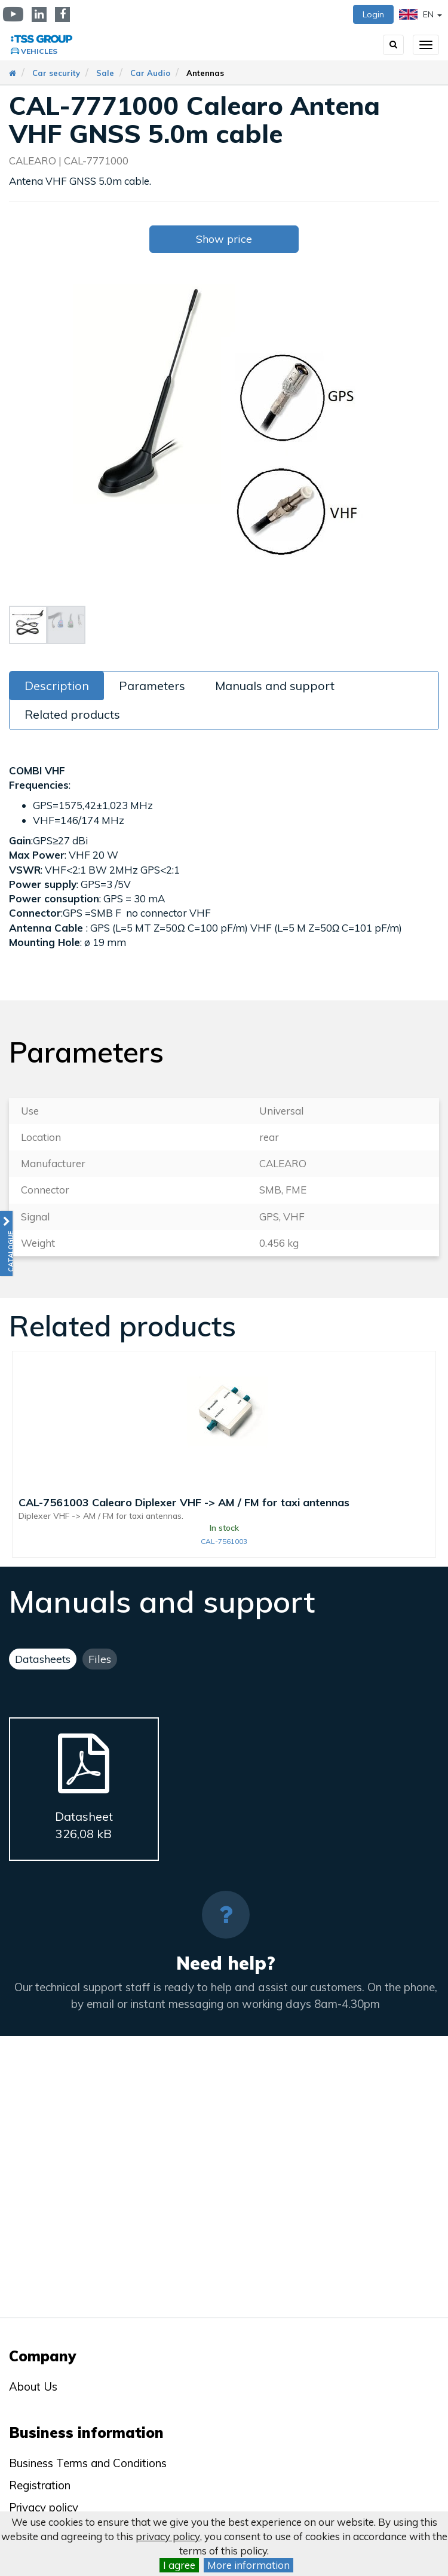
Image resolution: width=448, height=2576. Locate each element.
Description (56, 685)
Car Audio (150, 73)
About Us (33, 2386)
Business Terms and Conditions (88, 2463)
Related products (72, 714)
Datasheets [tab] (42, 1659)
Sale (105, 73)
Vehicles (39, 51)
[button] (6, 1243)
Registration (39, 2485)
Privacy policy (43, 2507)
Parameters (152, 685)
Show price (224, 239)
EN (420, 14)
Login (373, 14)
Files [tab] (99, 1659)
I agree (179, 2565)
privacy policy (168, 2536)
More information (248, 2565)
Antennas (205, 73)
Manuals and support (275, 685)
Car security (56, 73)
